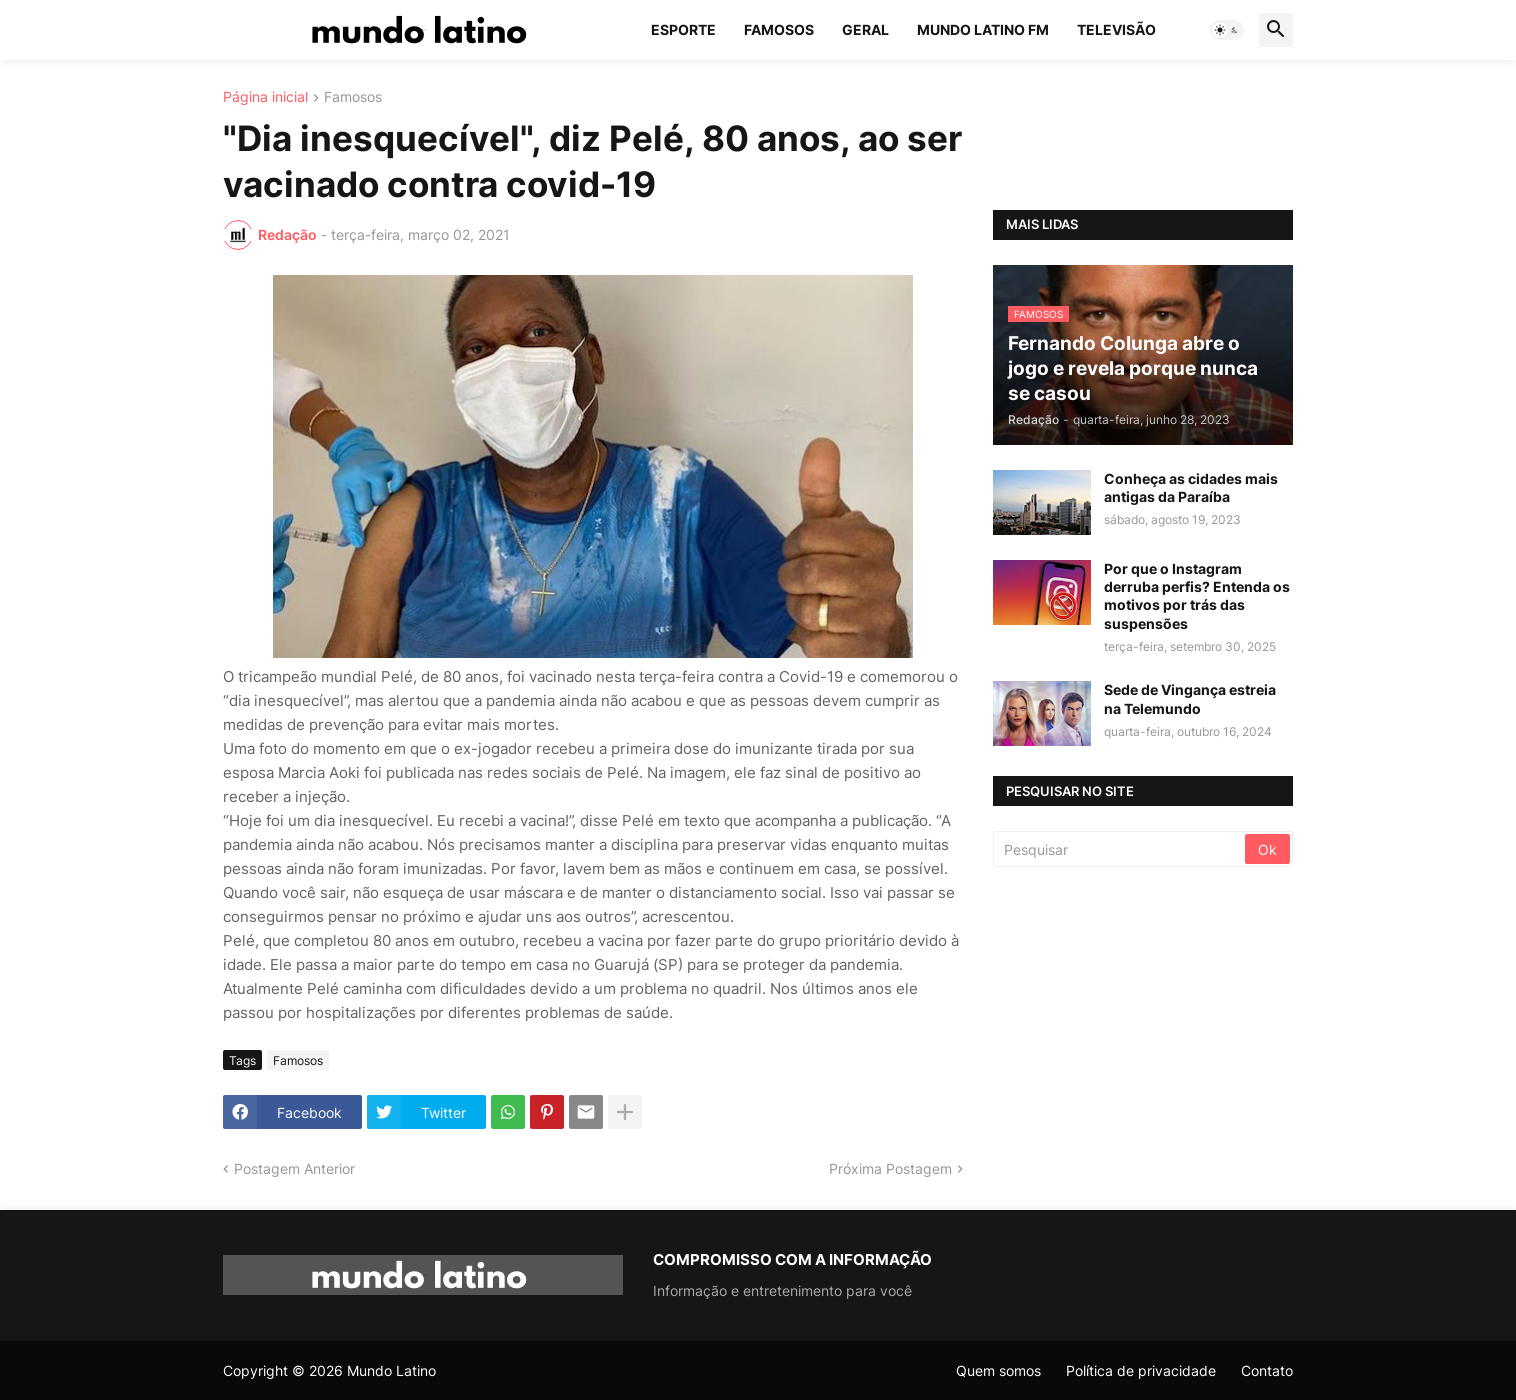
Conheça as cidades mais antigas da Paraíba (1191, 487)
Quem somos (998, 1370)
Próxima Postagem (890, 1168)
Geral (865, 29)
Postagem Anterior (294, 1168)
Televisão (1116, 29)
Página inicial (265, 97)
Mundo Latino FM (983, 29)
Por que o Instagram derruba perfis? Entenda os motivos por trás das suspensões (1197, 596)
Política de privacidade (1141, 1370)
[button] (1227, 30)
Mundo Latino (391, 1370)
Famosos (779, 29)
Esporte (683, 29)
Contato (1267, 1370)
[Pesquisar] (1120, 849)
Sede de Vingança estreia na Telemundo (1190, 698)
